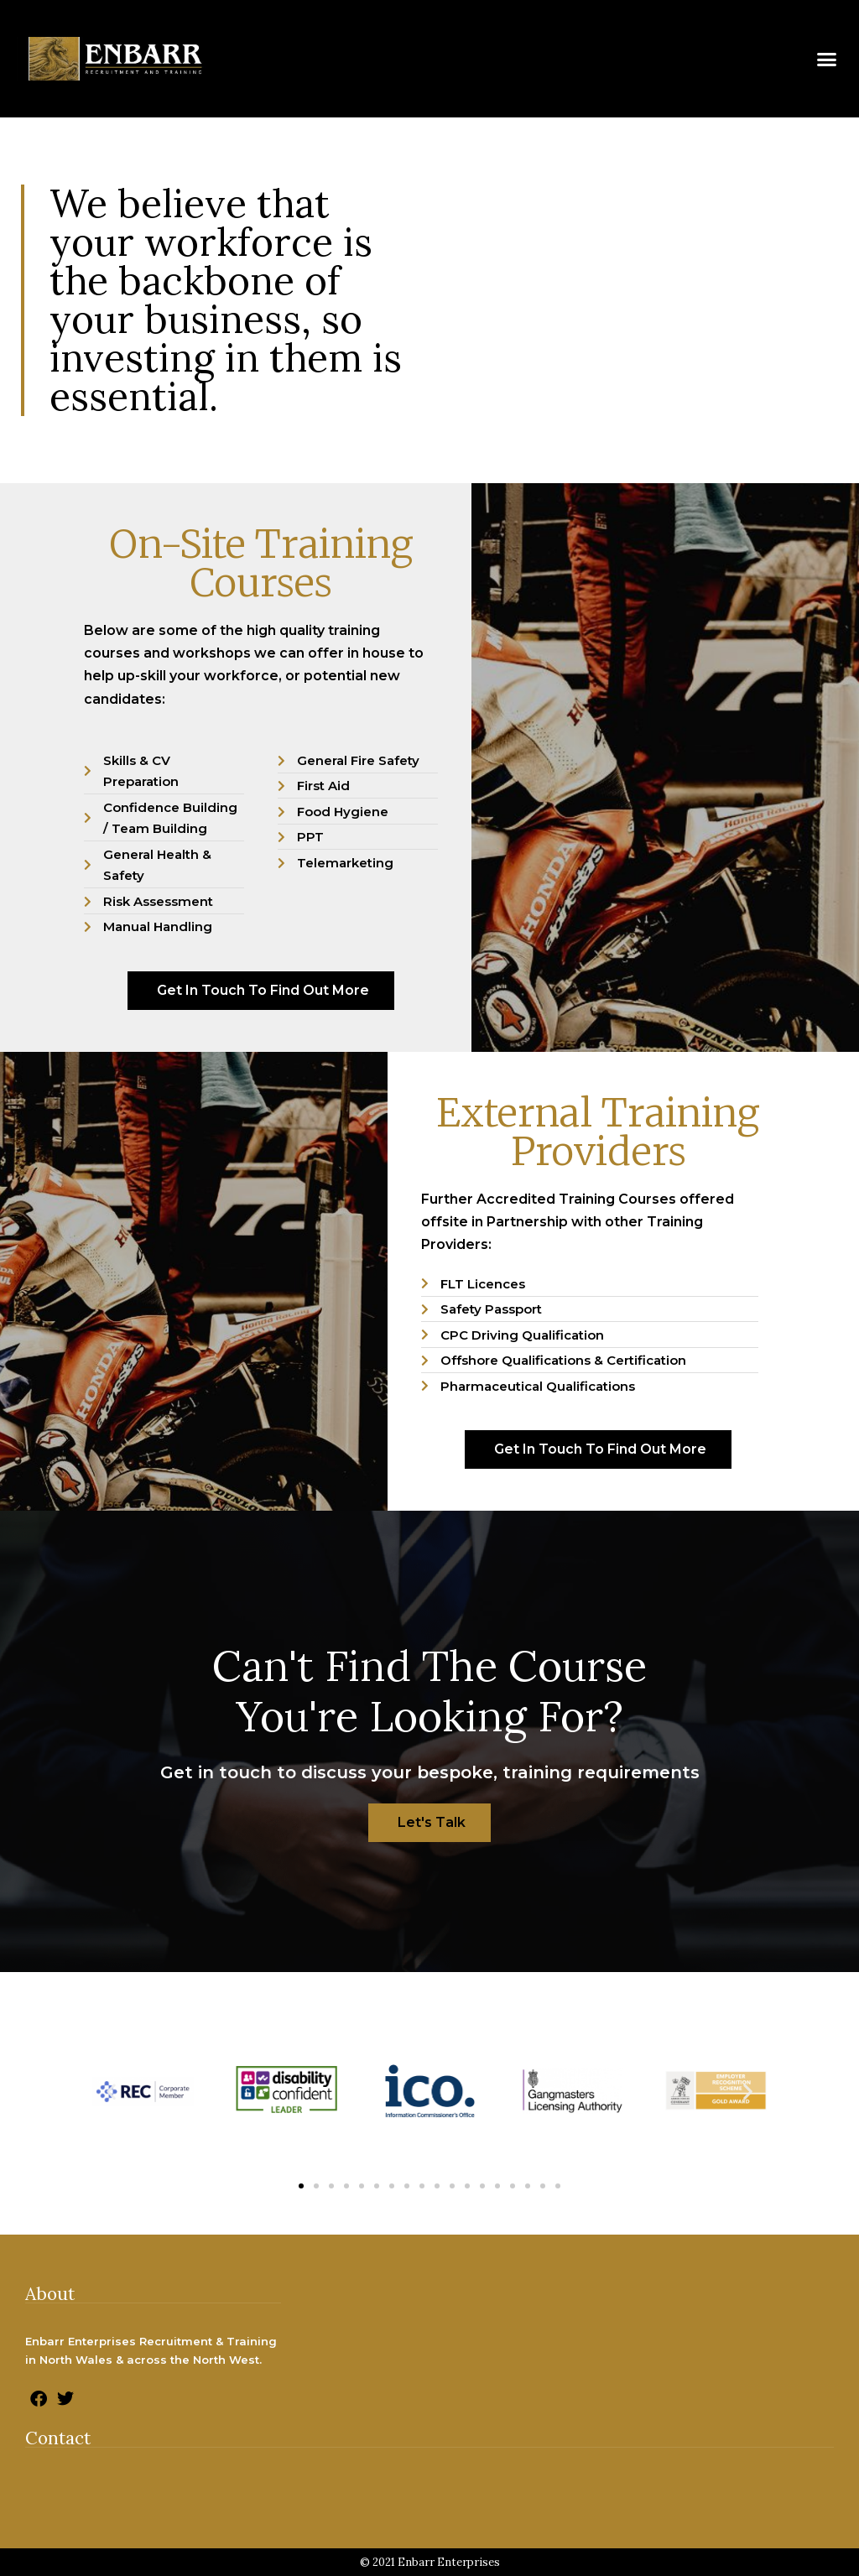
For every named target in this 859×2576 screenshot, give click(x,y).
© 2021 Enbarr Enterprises (430, 2562)
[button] (826, 59)
